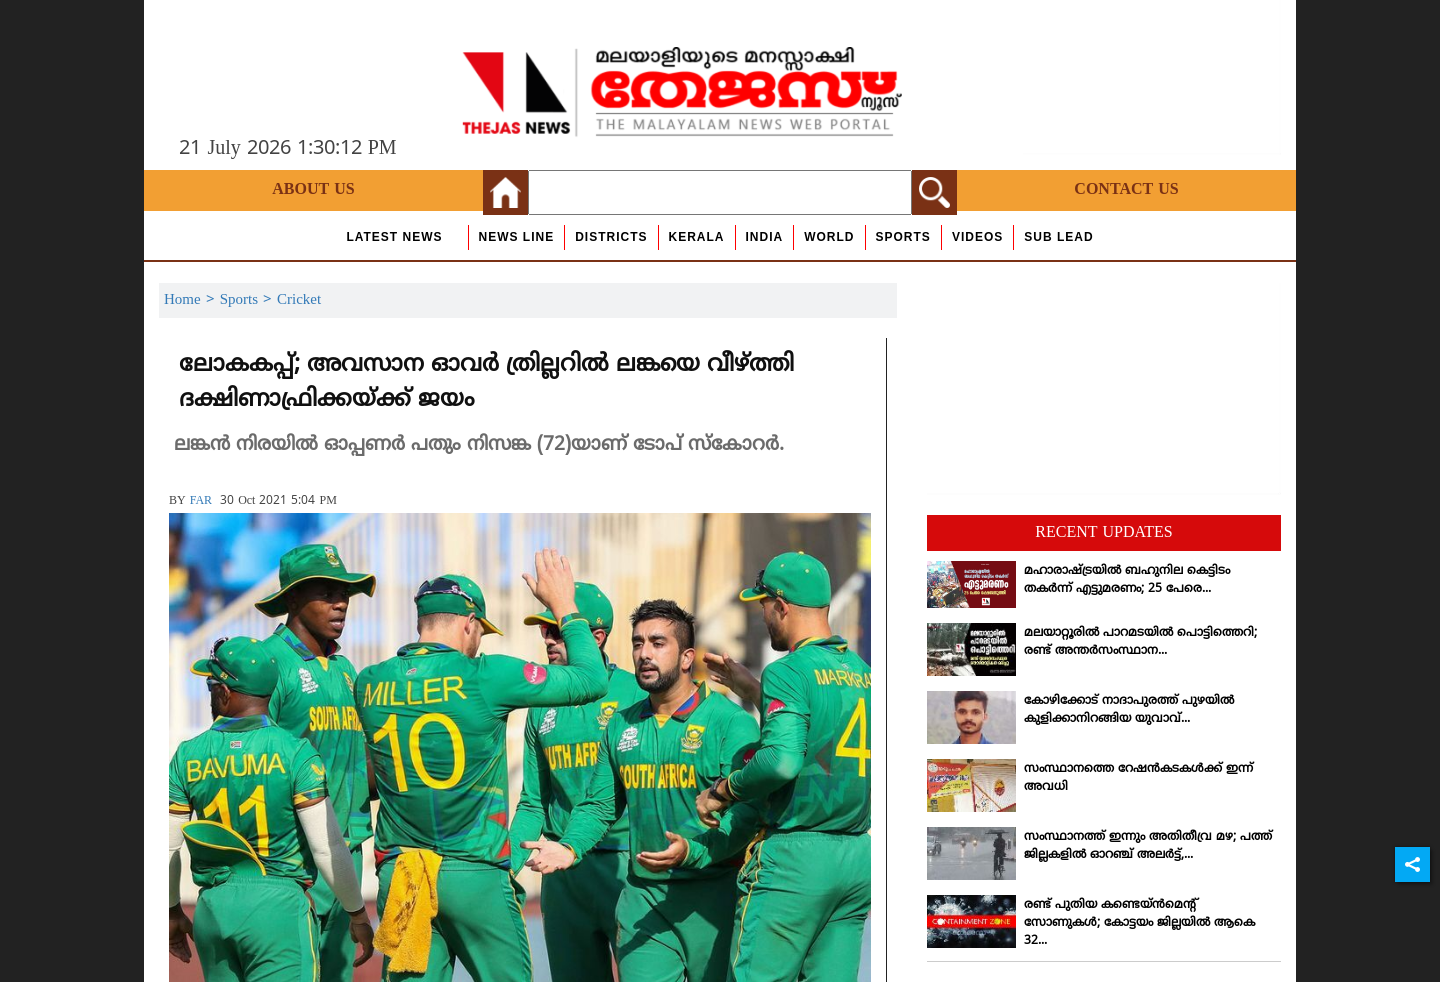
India (765, 237)
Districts (611, 237)
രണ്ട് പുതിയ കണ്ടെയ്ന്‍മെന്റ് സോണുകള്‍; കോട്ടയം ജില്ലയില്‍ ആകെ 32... (1139, 923)
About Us (313, 190)
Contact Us (1126, 190)
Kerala (697, 237)
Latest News (394, 237)
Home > (192, 300)
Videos (977, 237)
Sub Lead (1058, 237)
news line (517, 237)
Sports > (248, 300)
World (829, 237)
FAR (201, 501)
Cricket (299, 300)
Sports (903, 237)
